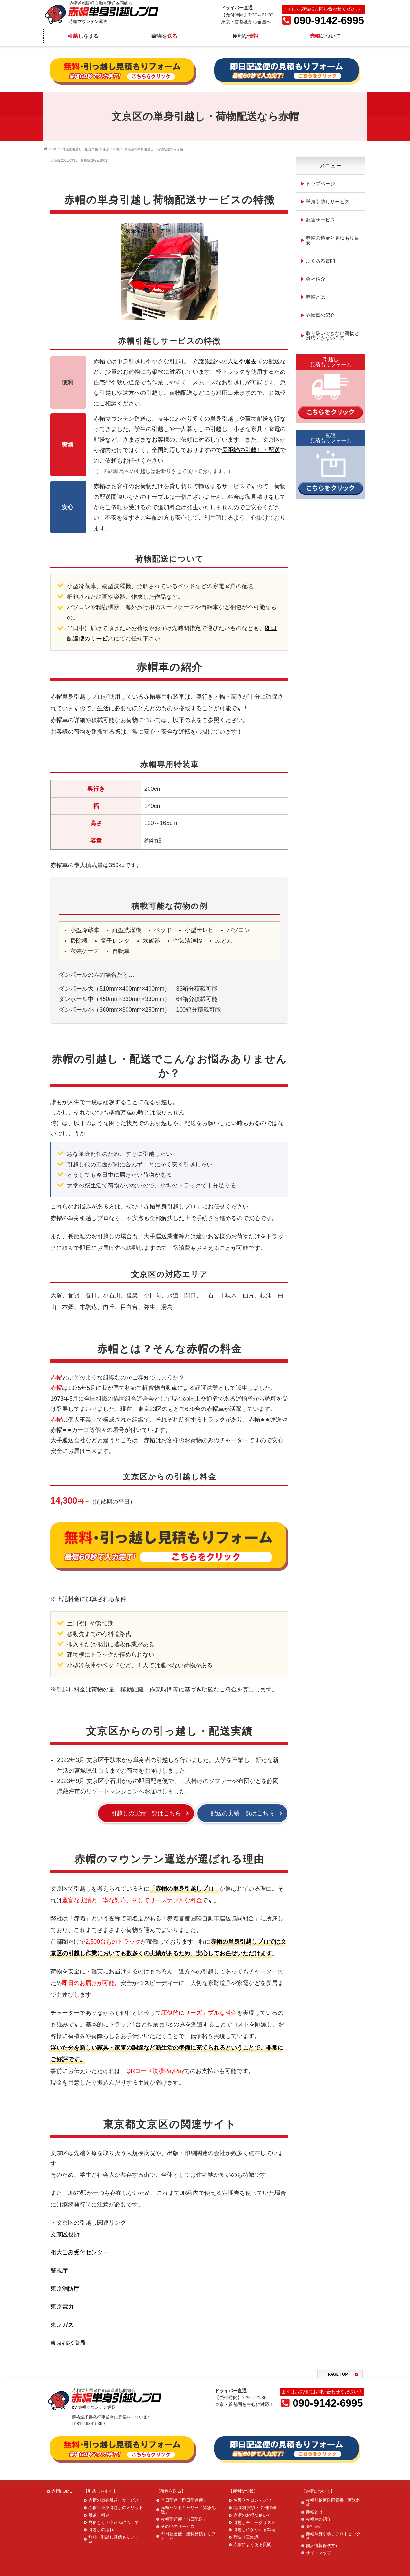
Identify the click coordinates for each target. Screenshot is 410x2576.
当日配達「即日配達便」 (184, 2500)
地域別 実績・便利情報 (255, 2507)
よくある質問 (320, 260)
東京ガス (62, 2325)
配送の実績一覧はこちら (242, 1813)
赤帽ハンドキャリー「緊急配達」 (188, 2509)
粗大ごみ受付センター (79, 2252)
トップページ (320, 183)
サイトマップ (318, 2552)
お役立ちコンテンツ (252, 2500)
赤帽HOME (61, 2491)
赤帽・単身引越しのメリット (115, 2507)
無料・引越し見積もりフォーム (115, 2539)
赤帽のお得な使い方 (252, 2515)
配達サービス (320, 219)
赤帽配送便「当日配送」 (184, 2519)
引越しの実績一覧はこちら (146, 1813)
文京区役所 (65, 2234)
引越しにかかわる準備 (254, 2529)
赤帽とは (315, 297)
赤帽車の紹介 (320, 315)
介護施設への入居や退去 (225, 361)
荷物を (164, 36)
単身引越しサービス (327, 201)
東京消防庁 (65, 2288)
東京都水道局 (67, 2343)
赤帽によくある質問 (252, 2544)
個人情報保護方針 (322, 2545)
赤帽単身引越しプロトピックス (333, 2535)
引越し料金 (98, 2515)
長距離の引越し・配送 (251, 450)
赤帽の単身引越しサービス (113, 2500)
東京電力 (62, 2306)
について (325, 36)
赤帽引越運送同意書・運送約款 (333, 2502)
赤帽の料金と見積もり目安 (332, 240)
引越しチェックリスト (254, 2522)
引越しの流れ (101, 2529)
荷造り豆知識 (246, 2537)
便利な (245, 36)
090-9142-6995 (323, 21)
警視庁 (59, 2270)
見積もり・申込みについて (113, 2522)
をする (83, 36)
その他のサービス (177, 2526)
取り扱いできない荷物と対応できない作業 (332, 335)
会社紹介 (315, 279)
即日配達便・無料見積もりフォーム (188, 2535)
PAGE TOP (338, 2374)
